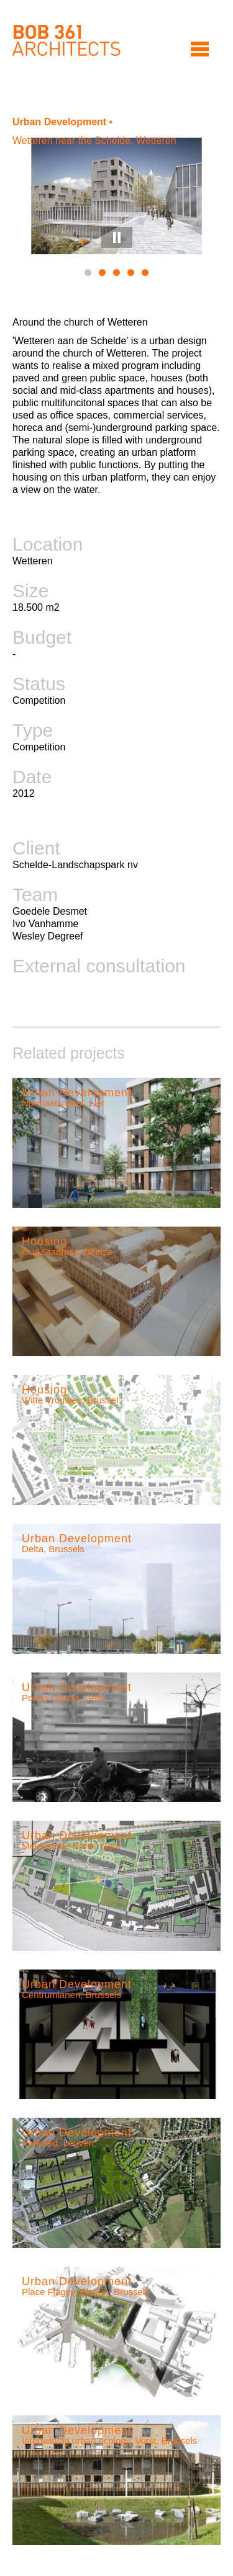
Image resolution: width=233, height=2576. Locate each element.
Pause (116, 237)
